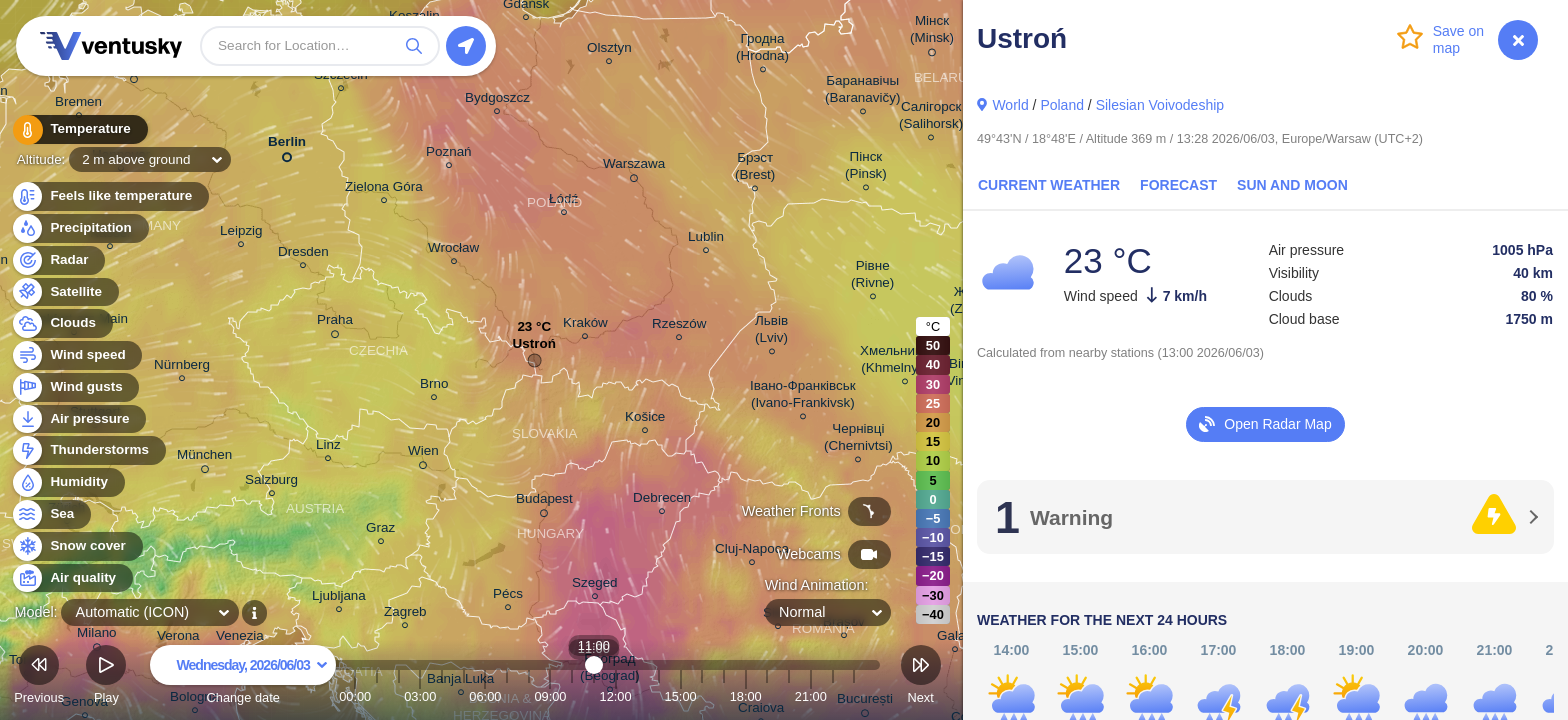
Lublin (706, 239)
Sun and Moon (1292, 185)
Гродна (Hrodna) (762, 50)
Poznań (449, 154)
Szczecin (341, 77)
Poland (1062, 105)
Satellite (64, 292)
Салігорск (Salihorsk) (931, 118)
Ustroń (534, 348)
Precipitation (79, 228)
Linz (328, 447)
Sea (50, 514)
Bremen (78, 104)
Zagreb (405, 614)
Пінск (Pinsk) (866, 168)
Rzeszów (679, 326)
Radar (58, 260)
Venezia (240, 638)
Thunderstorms (88, 450)
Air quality (71, 578)
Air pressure (78, 419)
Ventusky (108, 46)
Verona (178, 638)
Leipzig (241, 233)
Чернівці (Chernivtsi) (858, 440)
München (204, 458)
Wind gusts (75, 387)
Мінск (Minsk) (932, 32)
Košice (645, 419)
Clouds (61, 323)
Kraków (585, 325)
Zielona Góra (384, 189)
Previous (39, 677)
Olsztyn (609, 50)
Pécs (508, 596)
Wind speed (76, 355)
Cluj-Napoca (752, 551)
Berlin (287, 145)
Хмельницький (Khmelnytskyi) (905, 362)
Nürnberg (182, 367)
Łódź (563, 201)
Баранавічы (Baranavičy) (862, 92)
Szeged (595, 585)
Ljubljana (339, 598)
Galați (954, 638)
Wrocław (453, 250)
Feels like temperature (109, 196)
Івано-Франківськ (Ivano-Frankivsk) (803, 397)
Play (106, 677)
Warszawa (634, 167)
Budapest (544, 502)
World (1010, 105)
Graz (380, 530)
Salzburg (271, 482)
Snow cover (76, 546)
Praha (335, 323)
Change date (243, 677)
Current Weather (1049, 185)
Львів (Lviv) (771, 332)
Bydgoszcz (497, 100)
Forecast (1178, 185)
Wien (423, 454)
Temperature (79, 129)
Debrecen (662, 500)
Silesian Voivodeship (1160, 105)
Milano (97, 636)
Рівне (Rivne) (872, 277)
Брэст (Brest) (755, 169)
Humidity (67, 482)
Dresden (303, 254)
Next (921, 677)
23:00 (854, 696)
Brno (434, 386)
